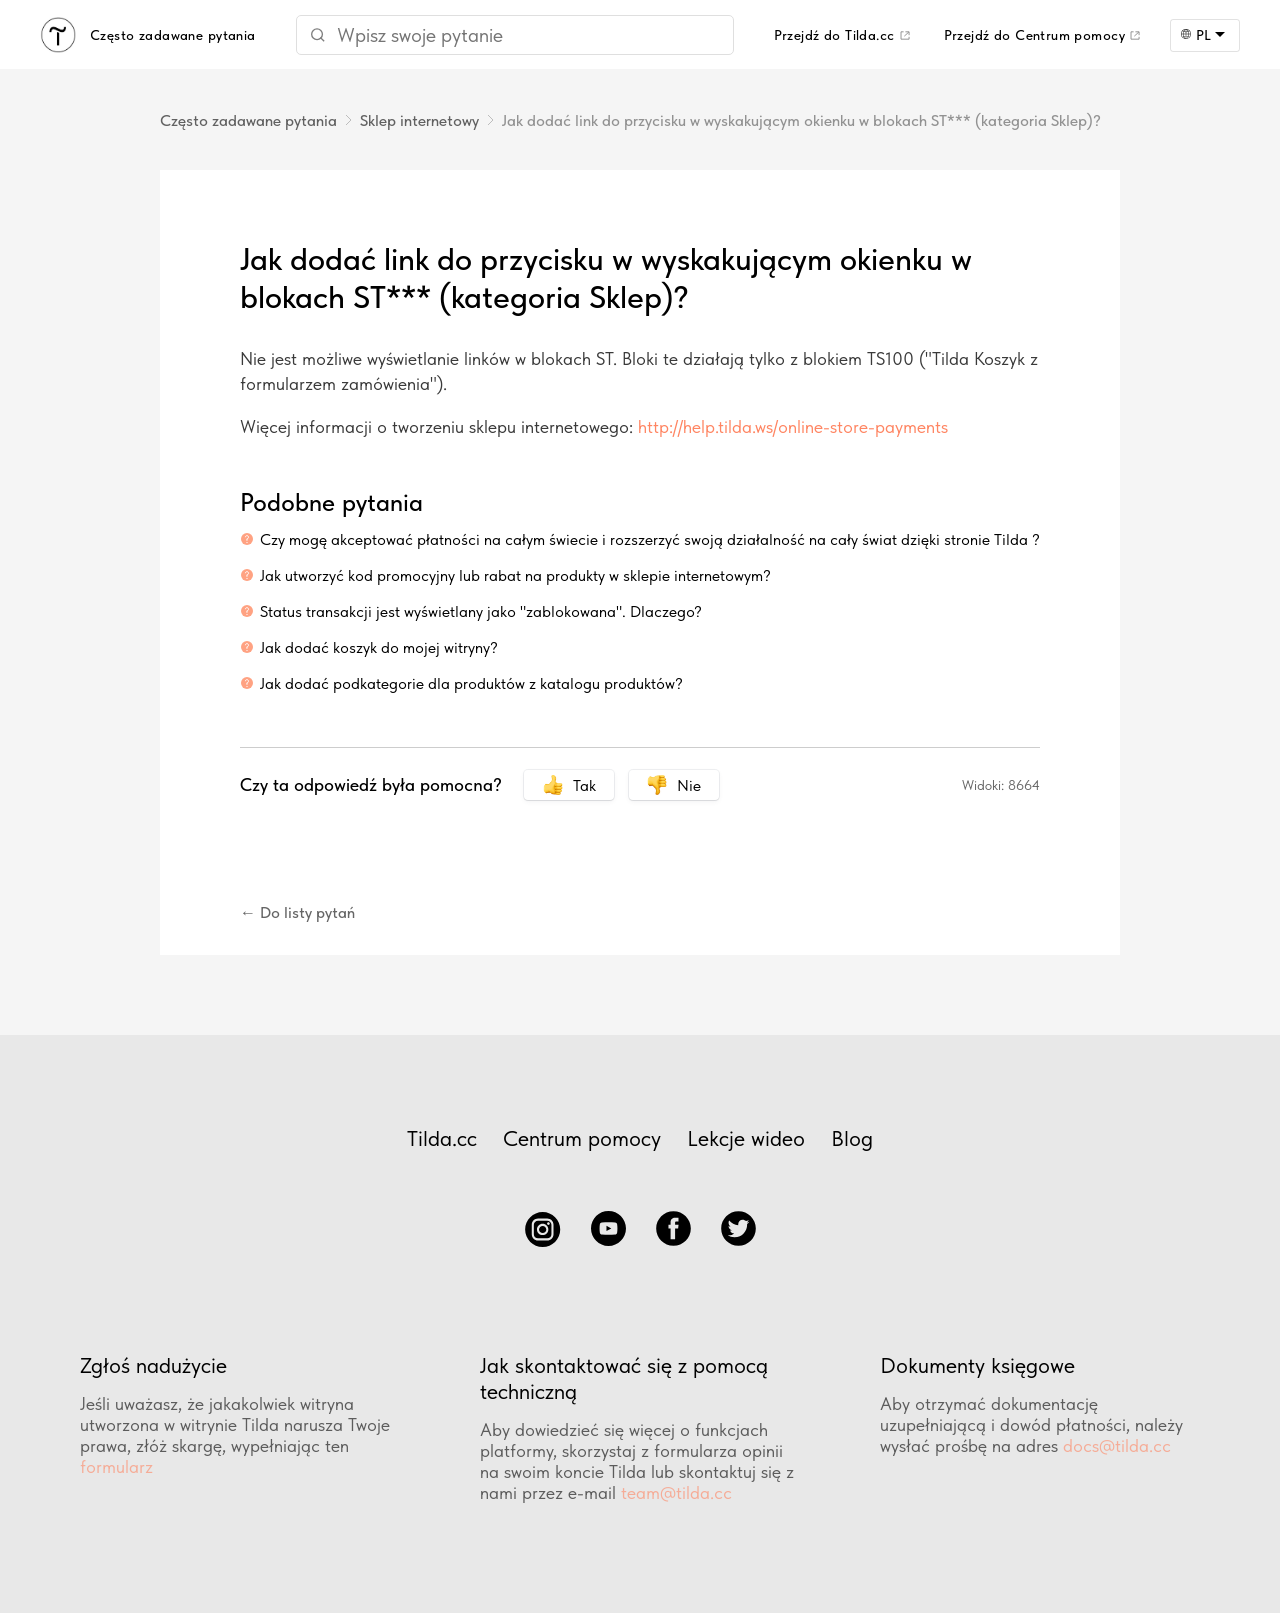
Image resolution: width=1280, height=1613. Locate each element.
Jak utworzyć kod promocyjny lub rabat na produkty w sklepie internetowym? (515, 575)
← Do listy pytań (297, 912)
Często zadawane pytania (248, 120)
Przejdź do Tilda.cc (834, 35)
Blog (852, 1138)
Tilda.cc (442, 1138)
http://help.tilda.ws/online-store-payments (793, 426)
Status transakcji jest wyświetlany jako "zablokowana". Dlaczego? (481, 611)
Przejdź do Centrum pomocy (1035, 35)
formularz (116, 1466)
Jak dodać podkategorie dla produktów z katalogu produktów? (471, 683)
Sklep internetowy (419, 120)
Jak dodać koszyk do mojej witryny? (379, 647)
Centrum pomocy (582, 1138)
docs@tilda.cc (1117, 1445)
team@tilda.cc (676, 1492)
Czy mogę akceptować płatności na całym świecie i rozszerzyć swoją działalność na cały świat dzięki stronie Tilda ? (650, 539)
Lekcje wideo (746, 1138)
